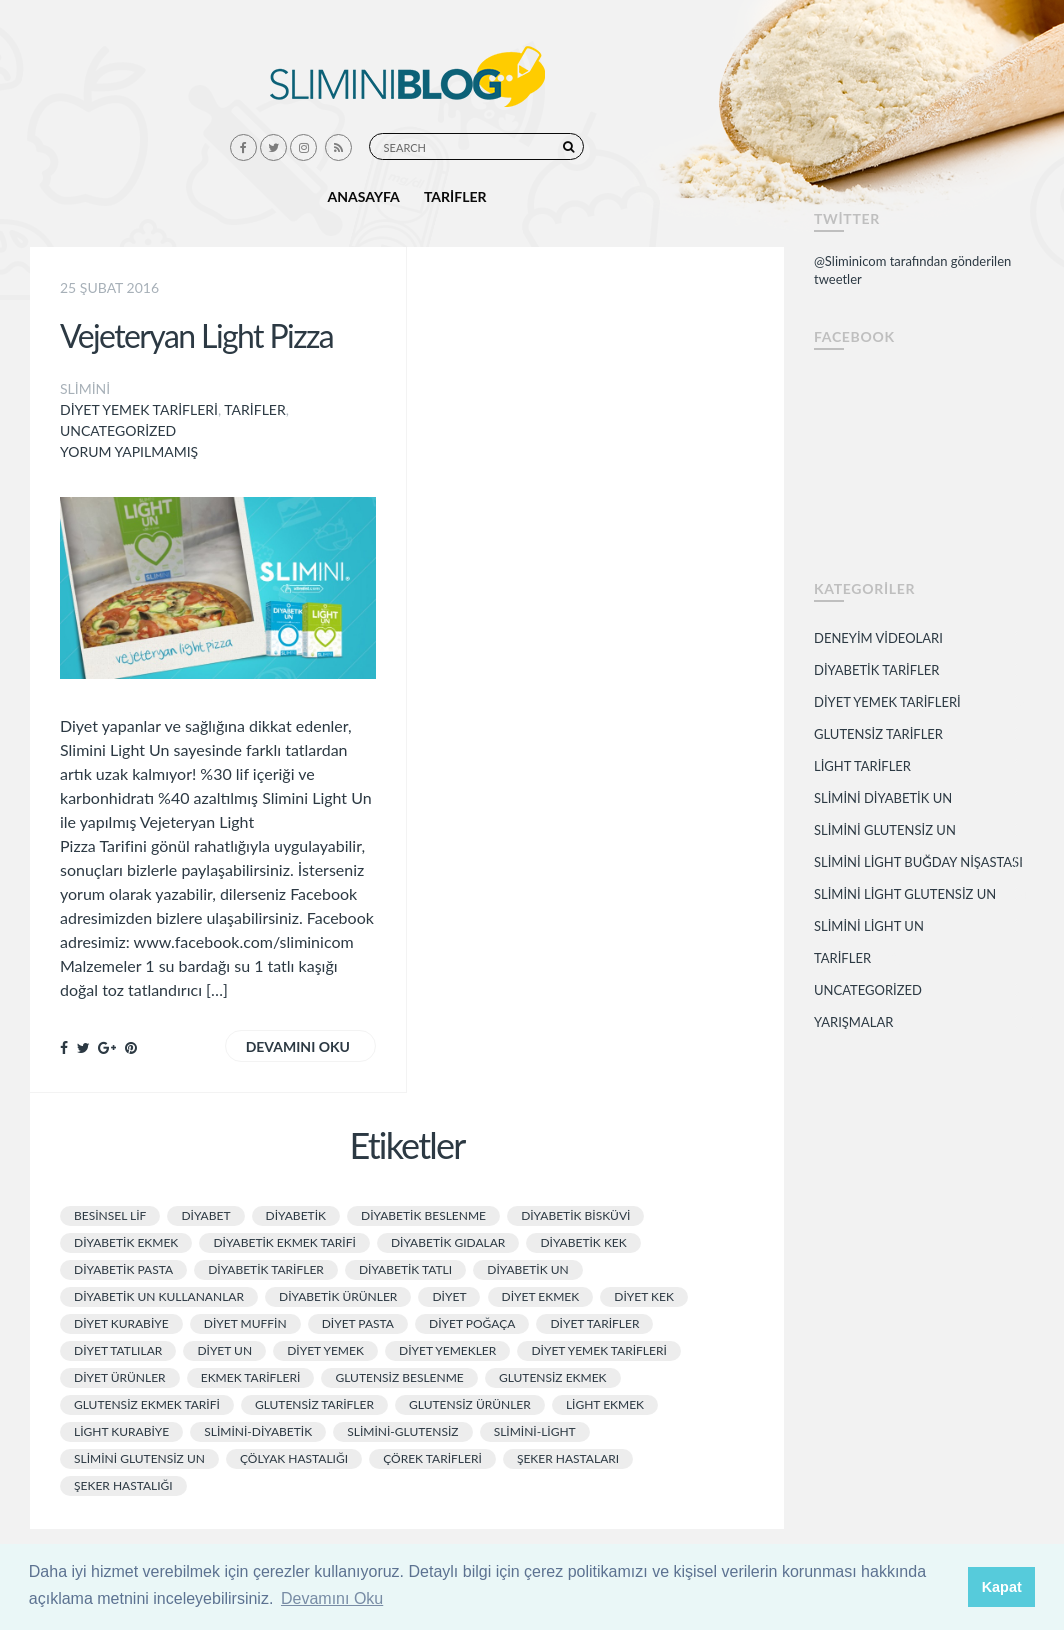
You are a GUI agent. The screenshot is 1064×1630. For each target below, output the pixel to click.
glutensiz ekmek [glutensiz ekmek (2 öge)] (553, 1377)
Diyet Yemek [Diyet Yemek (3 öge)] (325, 1350)
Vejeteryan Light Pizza (196, 335)
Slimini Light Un (869, 926)
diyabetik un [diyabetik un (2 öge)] (527, 1269)
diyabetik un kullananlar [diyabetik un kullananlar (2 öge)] (159, 1296)
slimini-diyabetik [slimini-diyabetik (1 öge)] (258, 1431)
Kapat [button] (1002, 1587)
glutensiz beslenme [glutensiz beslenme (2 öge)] (399, 1377)
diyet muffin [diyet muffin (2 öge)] (245, 1323)
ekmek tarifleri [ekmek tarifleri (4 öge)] (251, 1377)
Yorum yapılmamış (129, 451)
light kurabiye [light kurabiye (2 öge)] (121, 1431)
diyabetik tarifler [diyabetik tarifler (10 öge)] (266, 1269)
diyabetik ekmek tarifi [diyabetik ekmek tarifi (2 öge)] (284, 1242)
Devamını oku (298, 1046)
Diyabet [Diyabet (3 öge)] (205, 1215)
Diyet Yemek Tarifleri (139, 409)
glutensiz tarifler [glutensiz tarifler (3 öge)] (314, 1404)
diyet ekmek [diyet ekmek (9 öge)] (541, 1296)
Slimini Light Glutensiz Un (905, 894)
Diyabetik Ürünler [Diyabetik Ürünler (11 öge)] (338, 1296)
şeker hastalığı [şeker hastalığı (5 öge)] (123, 1485)
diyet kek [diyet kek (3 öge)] (644, 1296)
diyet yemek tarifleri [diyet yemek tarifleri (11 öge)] (598, 1350)
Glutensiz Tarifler (878, 734)
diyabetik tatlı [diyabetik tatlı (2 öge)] (405, 1269)
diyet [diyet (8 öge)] (449, 1296)
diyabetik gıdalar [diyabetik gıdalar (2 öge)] (448, 1242)
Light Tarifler (862, 766)
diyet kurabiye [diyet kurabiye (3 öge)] (121, 1323)
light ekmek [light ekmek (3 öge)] (605, 1404)
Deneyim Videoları (878, 638)
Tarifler (455, 196)
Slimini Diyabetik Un (883, 798)
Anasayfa (364, 196)
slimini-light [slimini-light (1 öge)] (535, 1431)
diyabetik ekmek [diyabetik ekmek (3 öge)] (126, 1242)
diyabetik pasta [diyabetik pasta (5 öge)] (123, 1269)
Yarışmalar (853, 1022)
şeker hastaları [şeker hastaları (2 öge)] (568, 1458)
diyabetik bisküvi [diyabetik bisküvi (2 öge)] (575, 1215)
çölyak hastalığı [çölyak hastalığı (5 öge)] (294, 1458)
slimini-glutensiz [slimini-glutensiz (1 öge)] (402, 1431)
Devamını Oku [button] (332, 1598)
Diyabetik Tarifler (876, 670)
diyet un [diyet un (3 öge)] (224, 1350)
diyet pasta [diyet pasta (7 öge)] (358, 1323)
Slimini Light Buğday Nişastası (918, 862)
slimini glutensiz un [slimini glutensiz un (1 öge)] (139, 1458)
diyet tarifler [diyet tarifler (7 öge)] (594, 1323)
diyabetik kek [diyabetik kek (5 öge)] (583, 1242)
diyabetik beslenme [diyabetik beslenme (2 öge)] (423, 1215)
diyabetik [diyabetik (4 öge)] (296, 1215)
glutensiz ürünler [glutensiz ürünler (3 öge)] (470, 1404)
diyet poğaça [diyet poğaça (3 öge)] (472, 1323)
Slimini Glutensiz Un (885, 830)
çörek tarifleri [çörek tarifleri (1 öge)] (432, 1458)
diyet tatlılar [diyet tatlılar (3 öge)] (118, 1350)
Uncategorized (118, 430)
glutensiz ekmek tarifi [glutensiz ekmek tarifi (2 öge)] (147, 1404)
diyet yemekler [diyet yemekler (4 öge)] (447, 1350)
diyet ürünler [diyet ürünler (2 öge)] (120, 1377)
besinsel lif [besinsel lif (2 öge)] (110, 1215)
